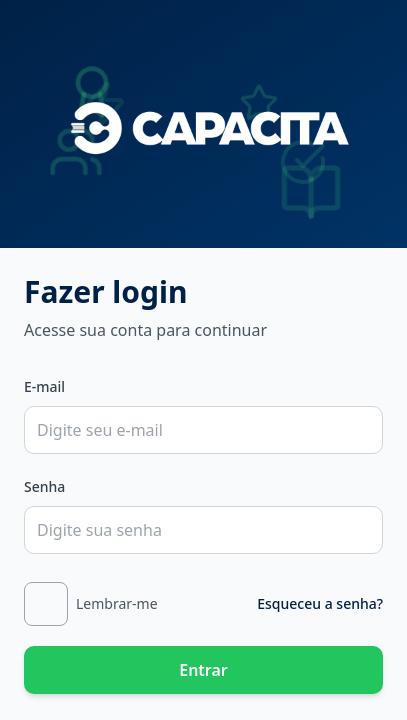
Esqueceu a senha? (320, 603)
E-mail (44, 386)
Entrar (203, 670)
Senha (44, 486)
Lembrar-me (117, 603)
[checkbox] (46, 604)
